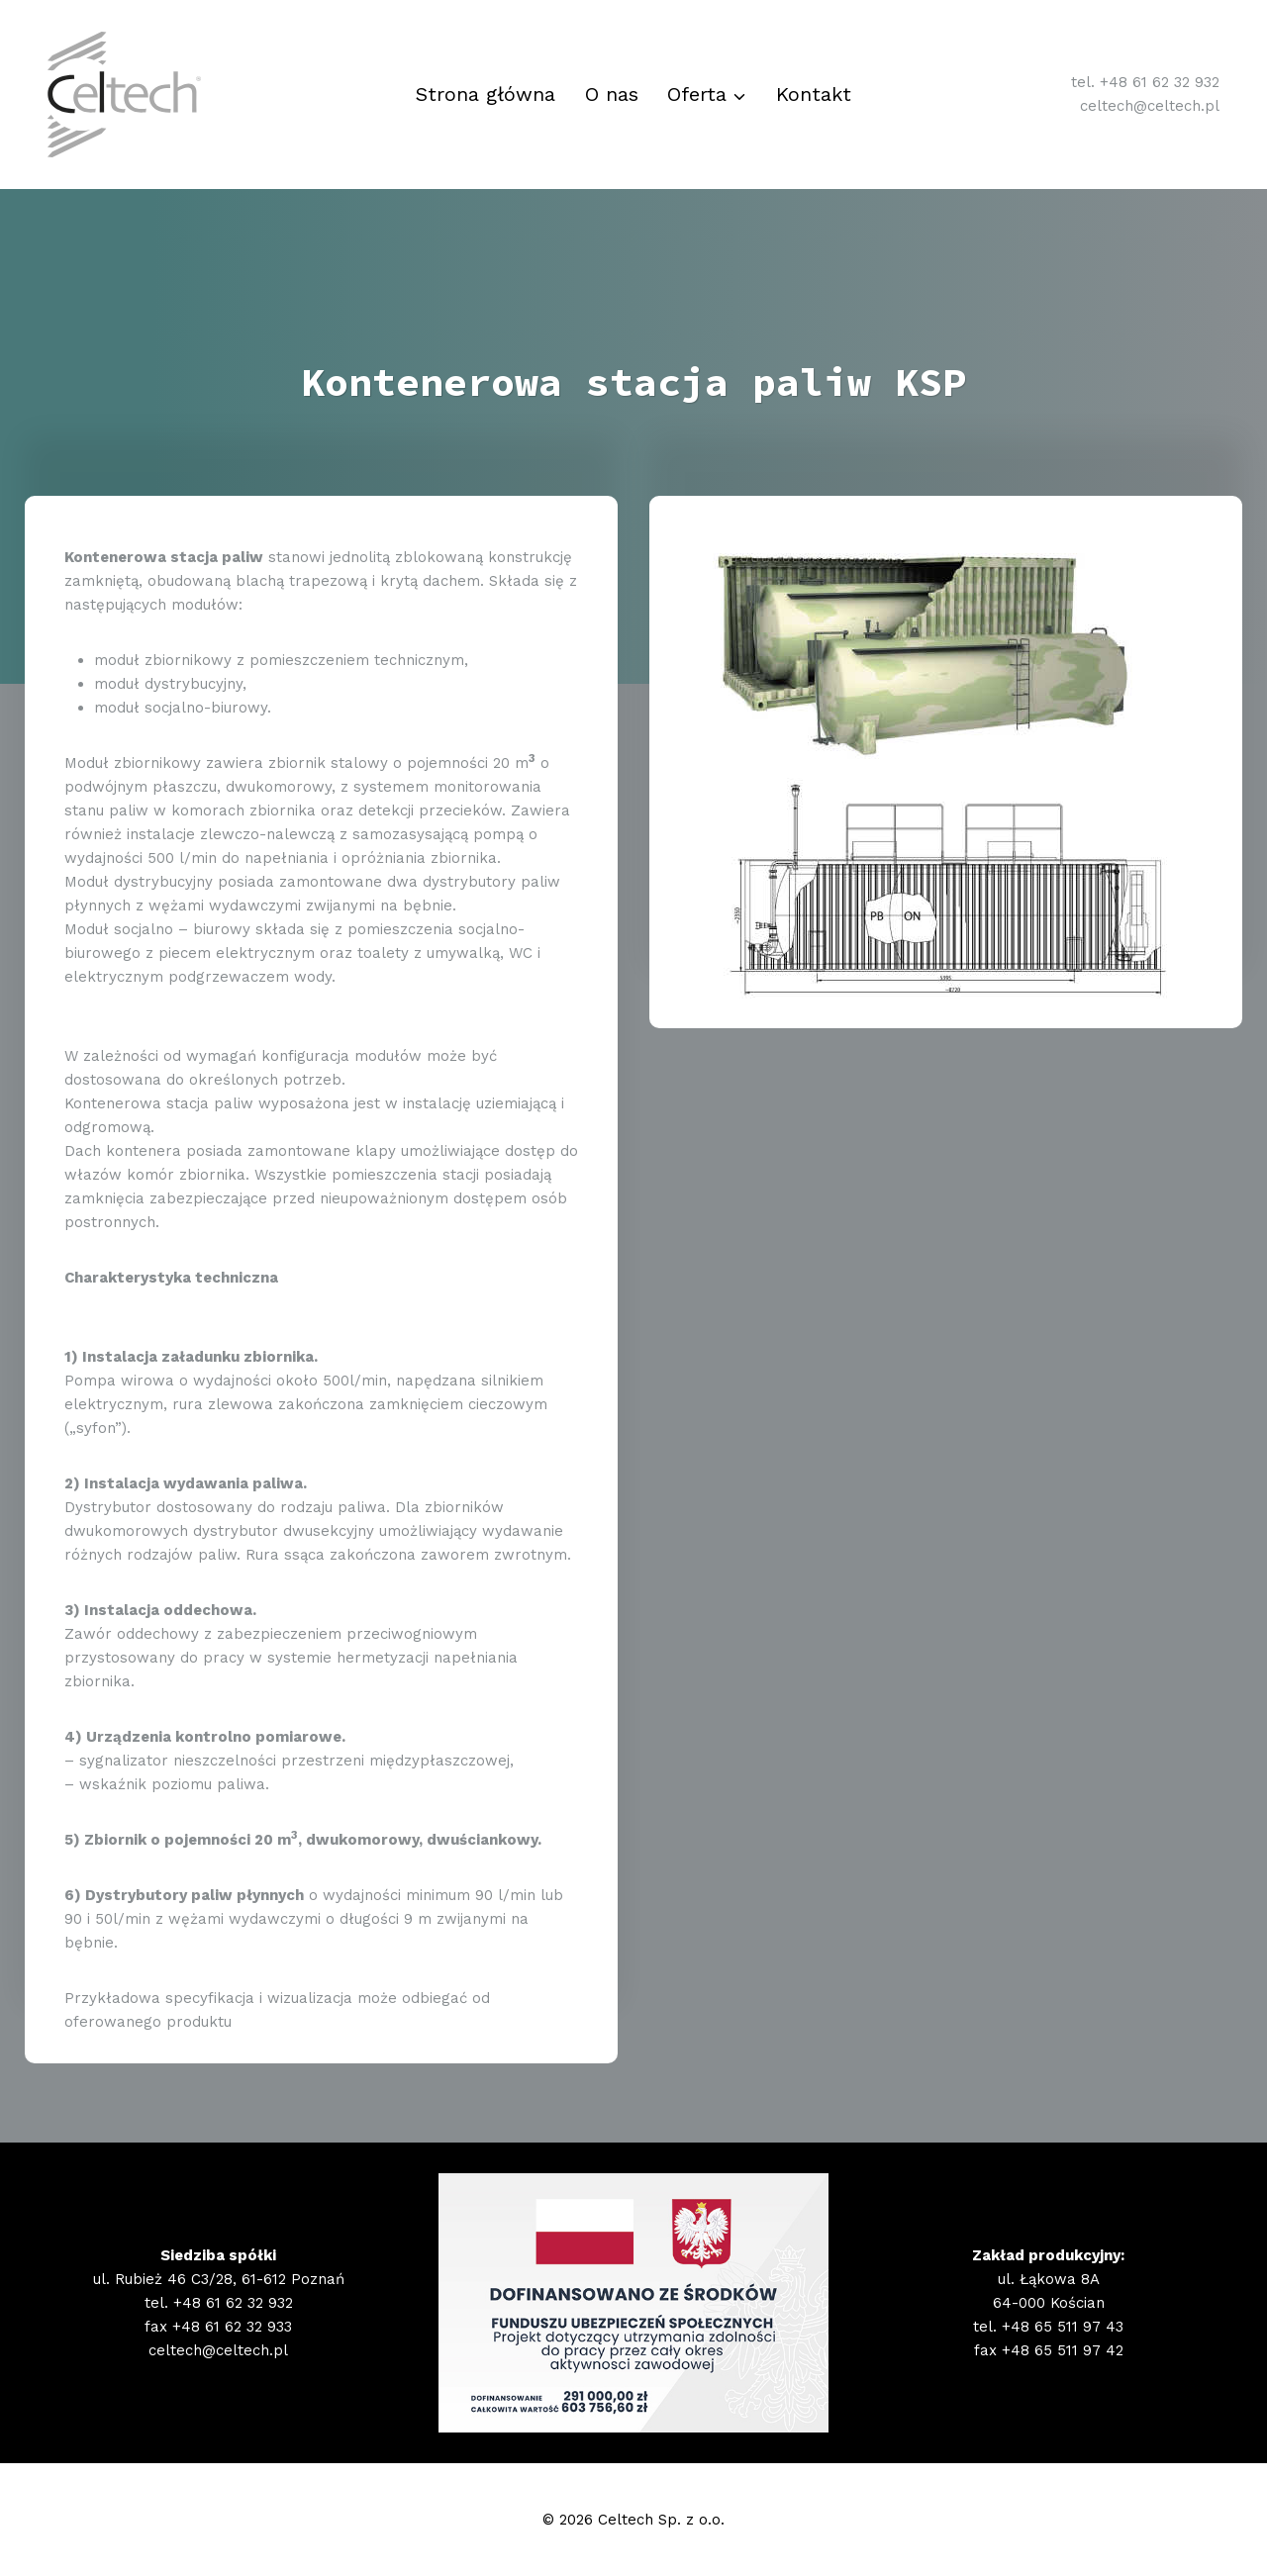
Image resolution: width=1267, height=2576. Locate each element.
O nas (611, 94)
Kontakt (813, 94)
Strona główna (485, 94)
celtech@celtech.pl (1149, 106)
